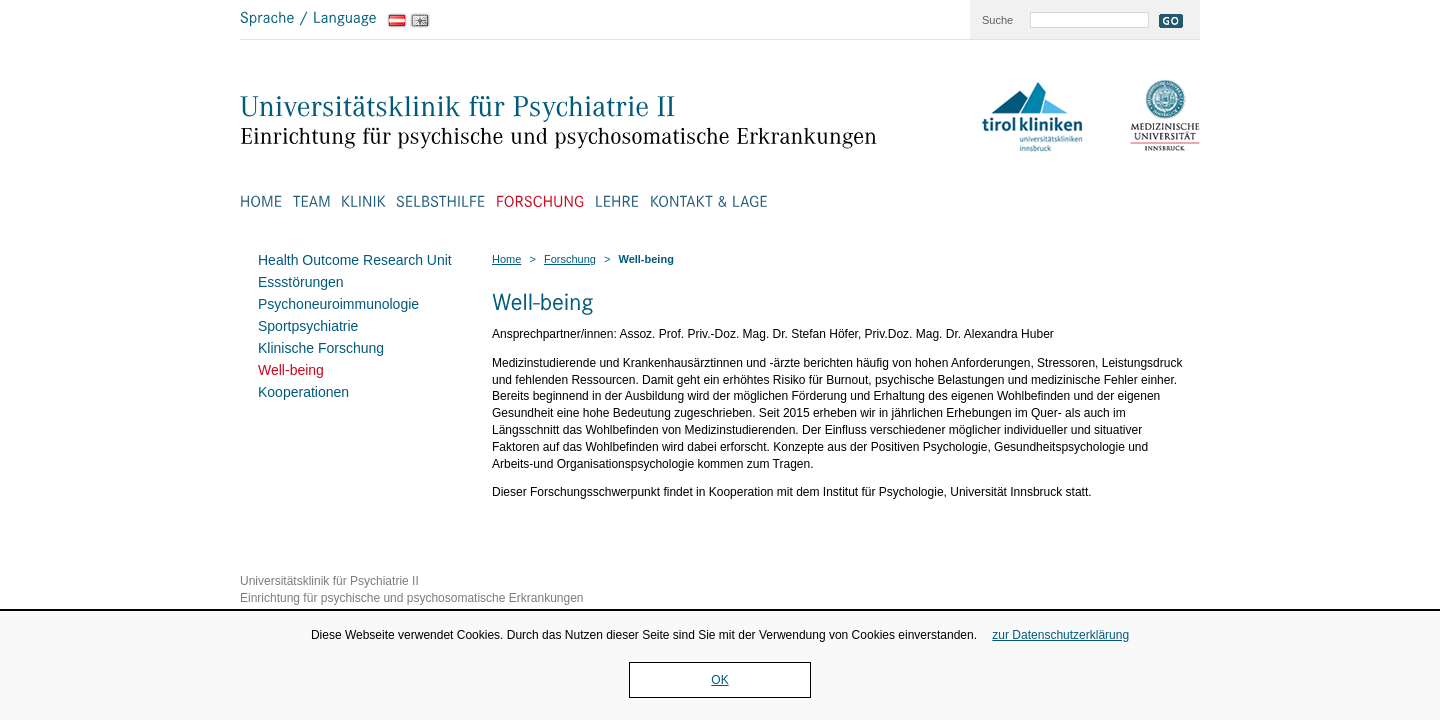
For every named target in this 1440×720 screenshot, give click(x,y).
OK (719, 680)
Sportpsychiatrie (308, 326)
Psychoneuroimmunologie (338, 304)
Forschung (570, 259)
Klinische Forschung (321, 348)
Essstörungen (301, 282)
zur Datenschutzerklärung (1060, 635)
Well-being (291, 370)
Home (506, 259)
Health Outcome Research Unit (355, 260)
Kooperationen (303, 392)
